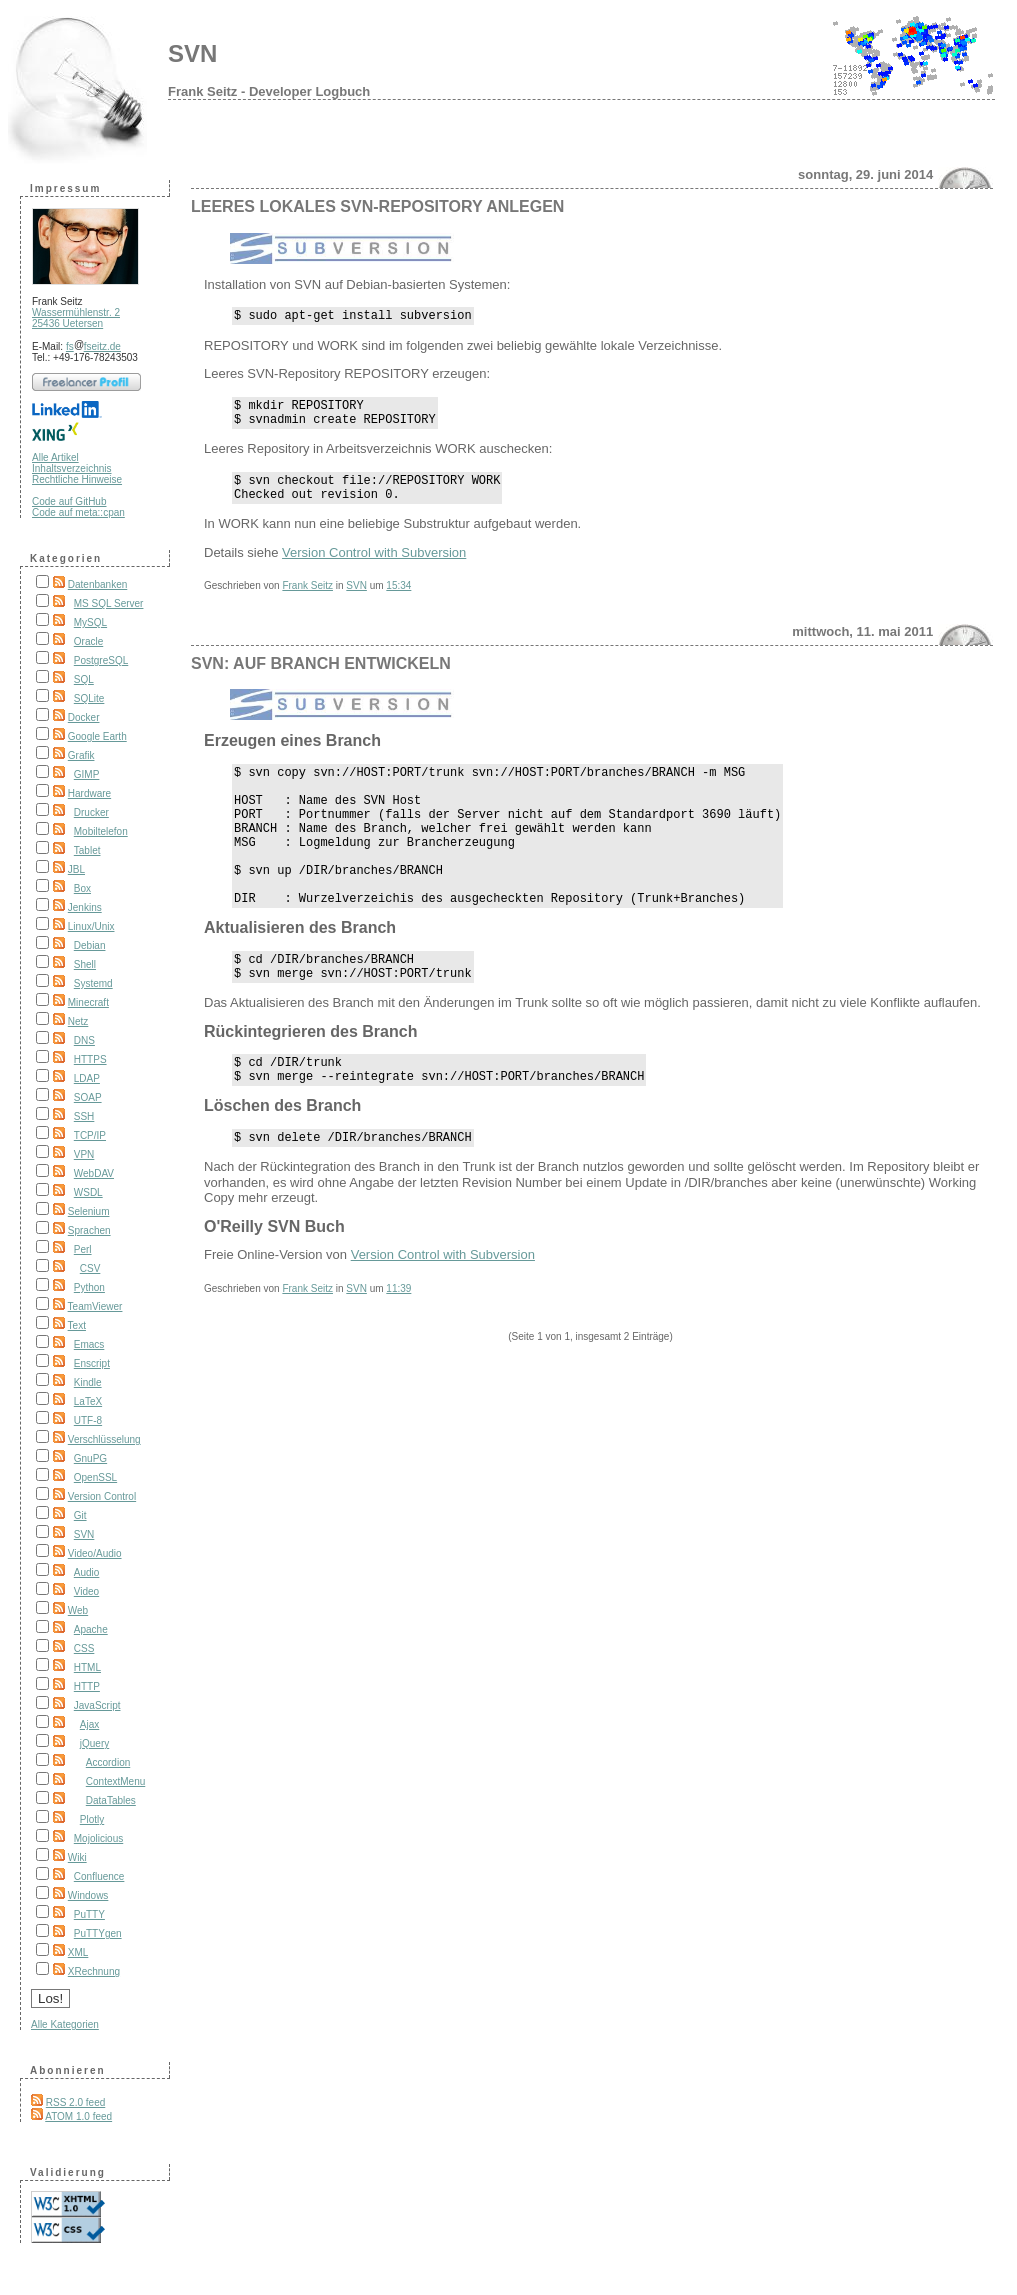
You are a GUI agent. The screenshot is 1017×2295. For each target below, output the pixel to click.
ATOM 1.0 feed (78, 2116)
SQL (84, 679)
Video (86, 1591)
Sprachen (89, 1230)
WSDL (88, 1192)
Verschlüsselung (104, 1439)
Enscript (92, 1363)
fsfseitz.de (93, 346)
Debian (90, 945)
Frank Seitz (307, 600)
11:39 (398, 1348)
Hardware (89, 793)
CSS (84, 1648)
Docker (84, 717)
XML (78, 1952)
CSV (90, 1268)
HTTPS (90, 1059)
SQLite (89, 698)
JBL (76, 869)
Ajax (89, 1724)
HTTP (87, 1686)
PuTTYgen (98, 1933)
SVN (192, 53)
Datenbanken (98, 584)
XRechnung (94, 1971)
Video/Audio (95, 1553)
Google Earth (97, 736)
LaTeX (88, 1401)
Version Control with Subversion (374, 567)
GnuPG (90, 1458)
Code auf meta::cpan (78, 512)
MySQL (90, 622)
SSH (84, 1116)
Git (80, 1515)
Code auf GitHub (69, 501)
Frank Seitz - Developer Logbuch (269, 91)
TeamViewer (95, 1306)
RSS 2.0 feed (75, 2102)
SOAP (88, 1097)
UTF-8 (88, 1420)
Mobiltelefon (101, 831)
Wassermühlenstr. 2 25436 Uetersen (76, 318)
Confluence (99, 1876)
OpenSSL (95, 1477)
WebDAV (94, 1173)
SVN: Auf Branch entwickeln (321, 678)
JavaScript (97, 1705)
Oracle (88, 641)
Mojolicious (98, 1838)
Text (77, 1325)
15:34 (398, 600)
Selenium (89, 1211)
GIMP (87, 774)
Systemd (93, 983)
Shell (85, 964)
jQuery (94, 1743)
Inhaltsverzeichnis (71, 468)
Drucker (91, 812)
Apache (91, 1629)
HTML (87, 1667)
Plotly (92, 1819)
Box (82, 888)
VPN (84, 1154)
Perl (83, 1249)
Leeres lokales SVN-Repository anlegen (377, 206)
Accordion (108, 1762)
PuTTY (89, 1914)
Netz (78, 1021)
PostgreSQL (101, 660)
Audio (87, 1572)
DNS (84, 1040)
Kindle (88, 1382)
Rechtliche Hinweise (77, 479)
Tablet (87, 850)
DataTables (111, 1800)
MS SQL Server (109, 603)
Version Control (102, 1496)
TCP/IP (90, 1135)
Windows (88, 1895)
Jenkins (85, 907)
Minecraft (88, 1002)
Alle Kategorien (65, 2024)
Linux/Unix (91, 926)
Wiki (77, 1857)
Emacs (89, 1344)
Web (78, 1610)
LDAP (87, 1078)
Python (89, 1287)
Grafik (81, 755)
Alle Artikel (55, 457)
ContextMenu (115, 1781)
